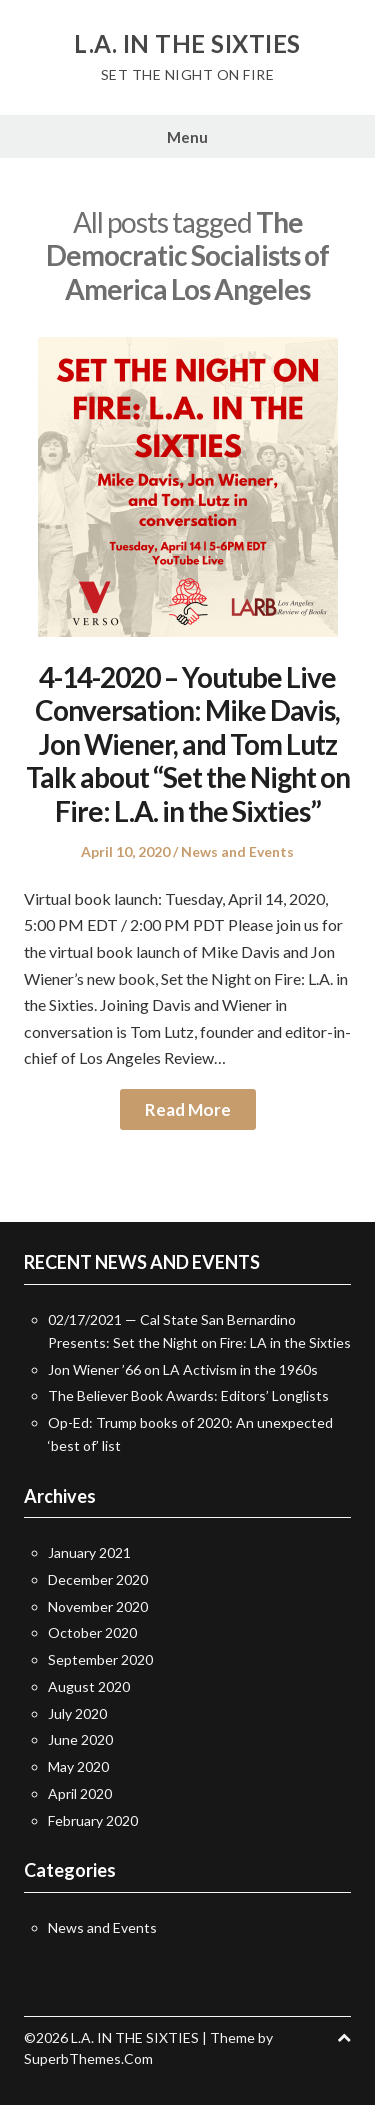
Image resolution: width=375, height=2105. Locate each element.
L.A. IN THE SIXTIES (187, 44)
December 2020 (98, 1579)
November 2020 (98, 1606)
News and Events (237, 851)
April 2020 (80, 1793)
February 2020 (93, 1820)
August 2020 (89, 1686)
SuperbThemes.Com (88, 2058)
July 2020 (77, 1713)
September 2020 (100, 1659)
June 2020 (80, 1739)
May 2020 (78, 1766)
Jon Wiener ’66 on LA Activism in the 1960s (183, 1369)
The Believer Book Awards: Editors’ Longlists (188, 1395)
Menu (187, 137)
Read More (188, 1109)
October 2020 (92, 1632)
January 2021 (89, 1552)
